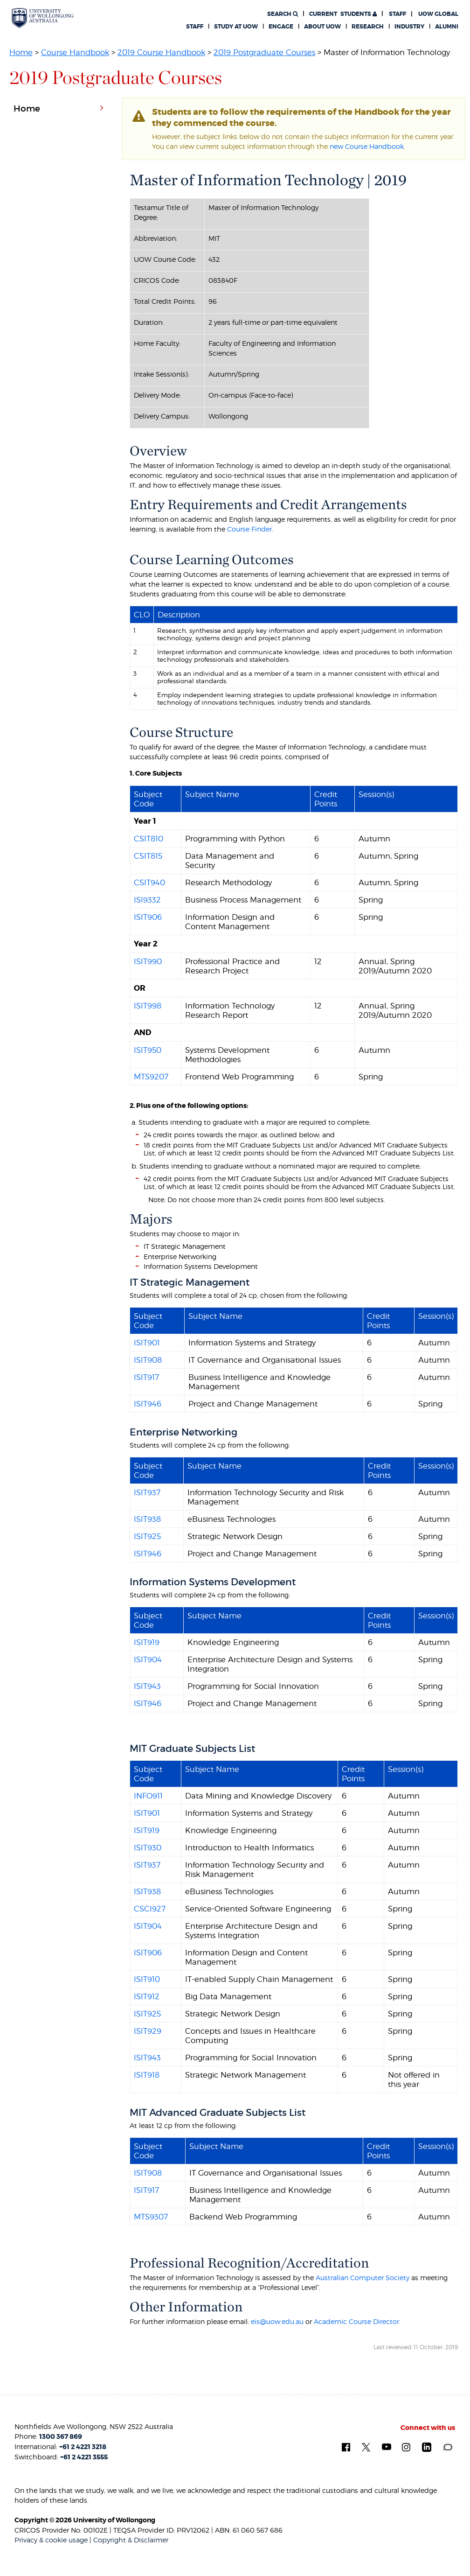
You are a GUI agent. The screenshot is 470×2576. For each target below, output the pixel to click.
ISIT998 (147, 1005)
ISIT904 (148, 1659)
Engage (281, 26)
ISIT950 (147, 1050)
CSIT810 (148, 838)
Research (368, 26)
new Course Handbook (367, 146)
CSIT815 (148, 856)
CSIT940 (149, 882)
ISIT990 (148, 961)
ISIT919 (146, 1642)
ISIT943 (147, 1686)
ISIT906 (148, 917)
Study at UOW (236, 26)
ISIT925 (147, 1536)
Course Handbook (75, 52)
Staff (397, 14)
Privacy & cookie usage (51, 2540)
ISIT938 (147, 1519)
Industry (409, 26)
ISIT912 (146, 1996)
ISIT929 (147, 2031)
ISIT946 (147, 1403)
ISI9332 (147, 899)
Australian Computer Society (362, 2278)
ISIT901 (147, 1342)
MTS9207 (151, 1076)
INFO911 (148, 1795)
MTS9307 (151, 2216)
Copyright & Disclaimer (130, 2540)
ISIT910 (147, 1979)
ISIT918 (146, 2074)
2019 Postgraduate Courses (264, 52)
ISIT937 (147, 1492)
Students (343, 14)
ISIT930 (147, 1847)
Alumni (446, 26)
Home (21, 52)
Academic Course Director (356, 2321)
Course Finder (249, 529)
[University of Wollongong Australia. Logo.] (43, 18)
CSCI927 (150, 1908)
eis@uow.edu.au (277, 2321)
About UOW (322, 26)
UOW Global (438, 14)
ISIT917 (146, 1377)
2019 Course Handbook (161, 52)
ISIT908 (148, 1360)
